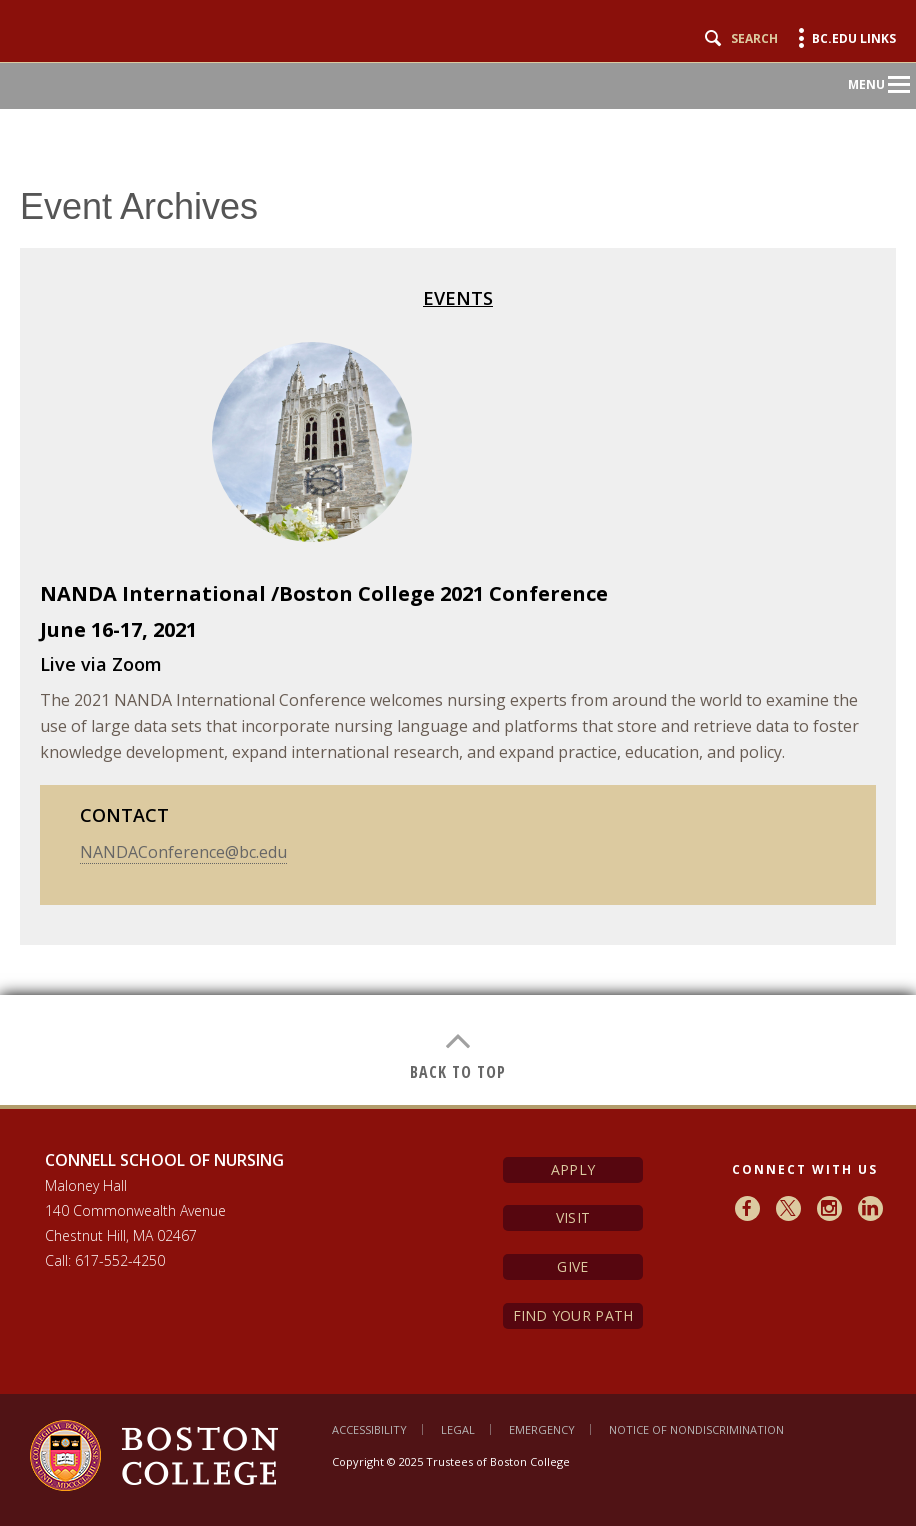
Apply (573, 1169)
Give (572, 1266)
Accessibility (369, 1429)
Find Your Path (573, 1315)
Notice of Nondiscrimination (696, 1429)
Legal (458, 1429)
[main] (458, 620)
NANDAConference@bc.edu (183, 852)
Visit (573, 1217)
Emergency (542, 1429)
